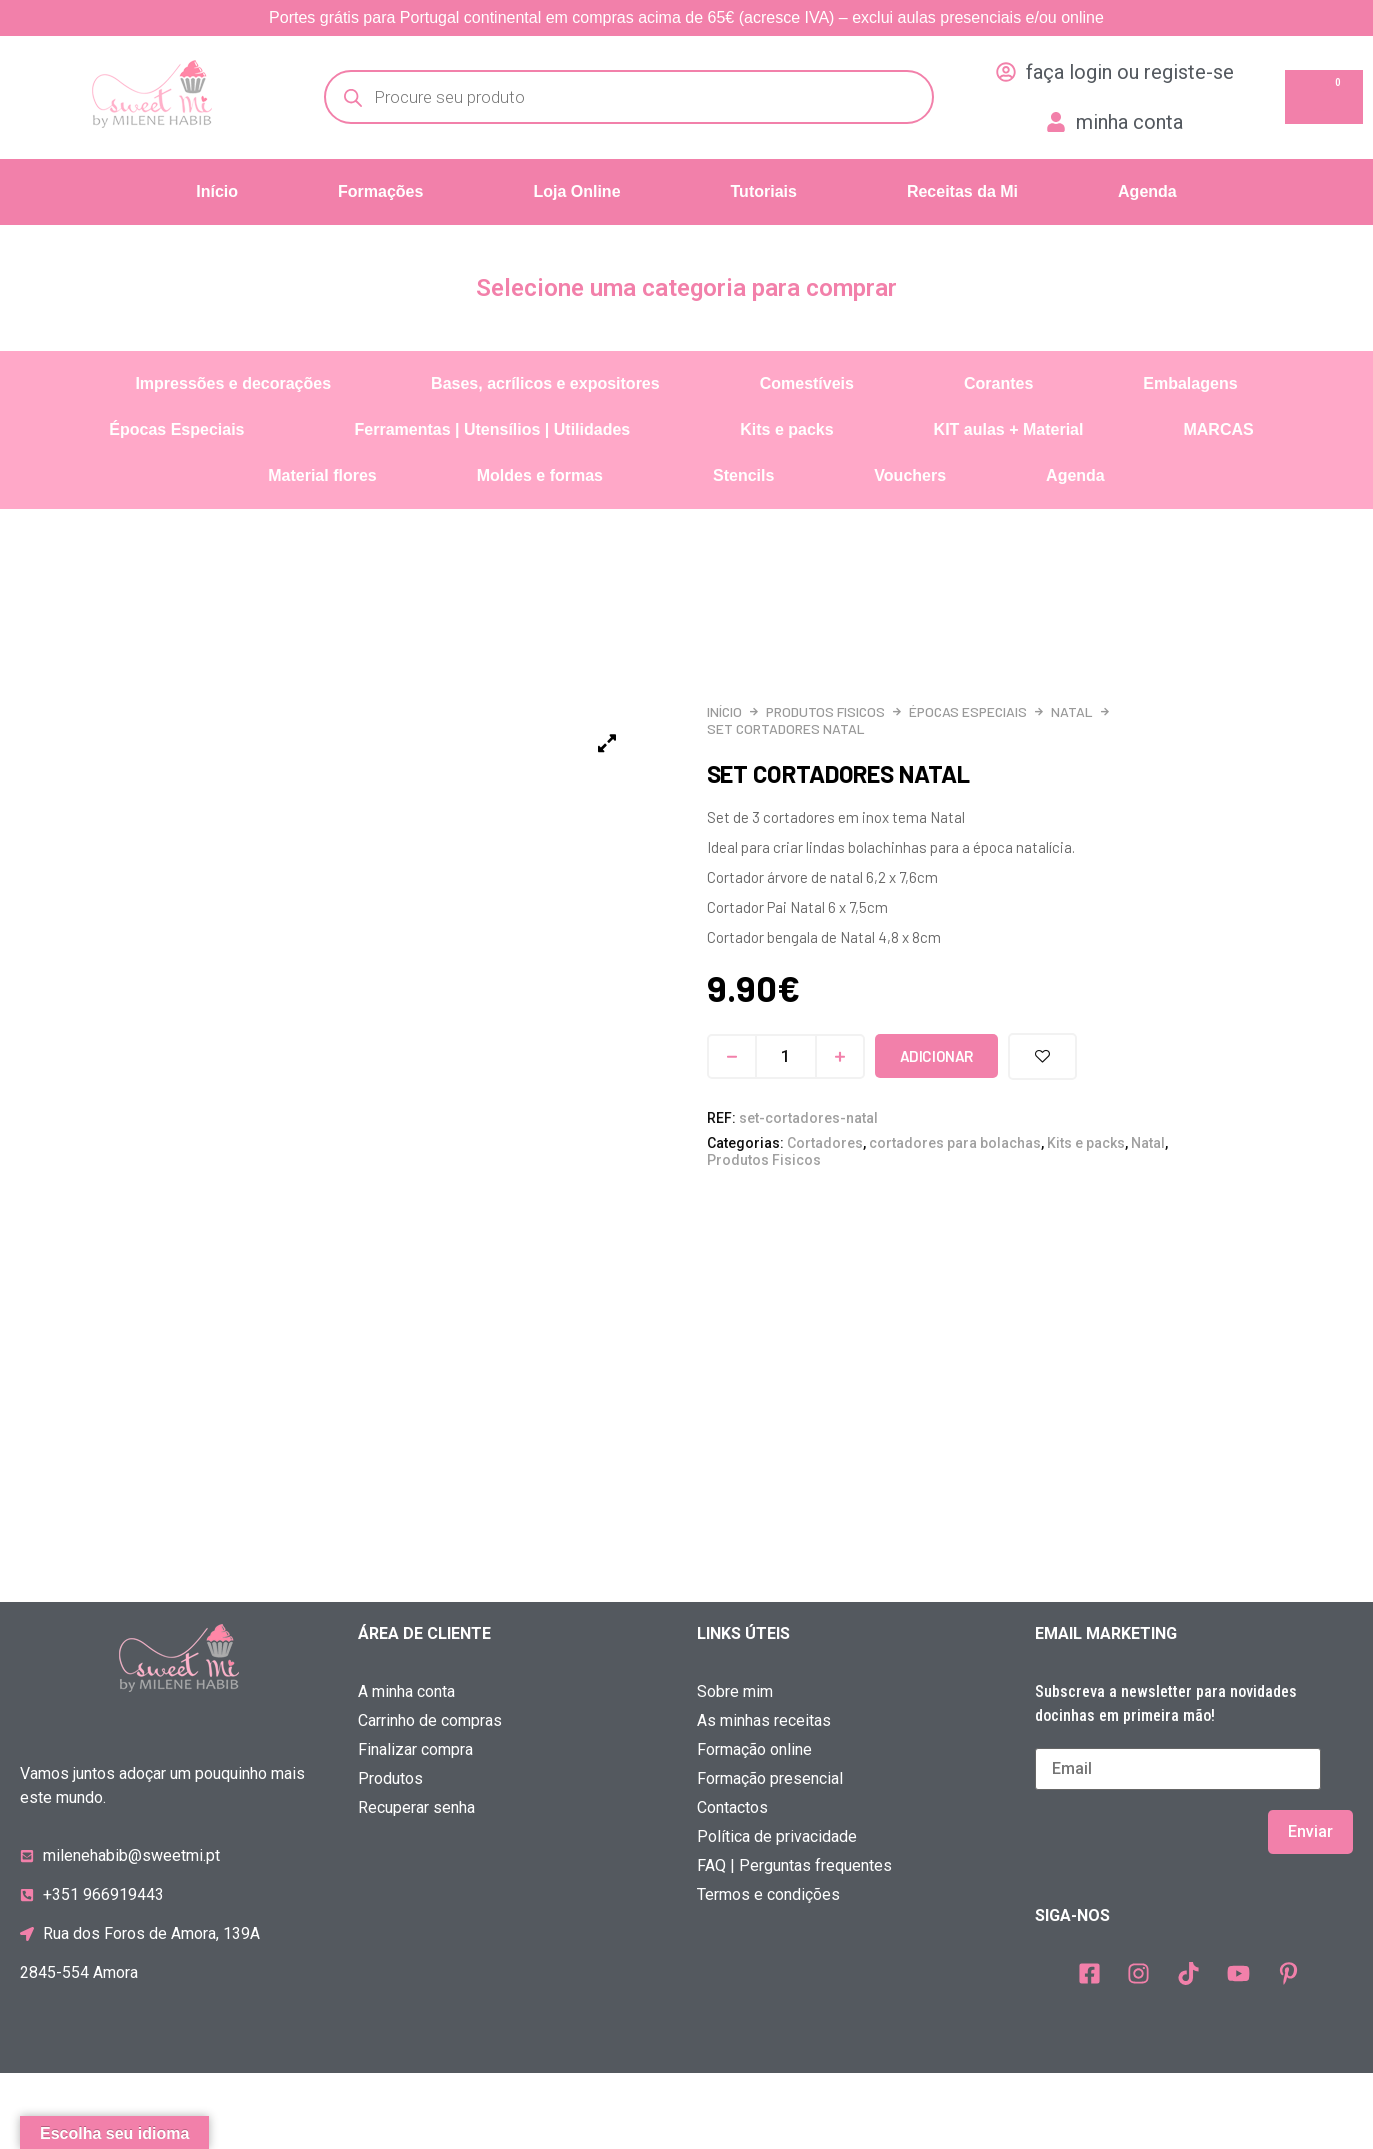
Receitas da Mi (962, 191)
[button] (385, 192)
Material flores (322, 475)
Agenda (1147, 191)
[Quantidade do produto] (786, 1056)
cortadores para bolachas (955, 1143)
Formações (380, 191)
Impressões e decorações (233, 383)
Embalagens (1190, 383)
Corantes (998, 383)
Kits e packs (786, 429)
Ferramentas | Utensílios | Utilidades (493, 429)
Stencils (743, 475)
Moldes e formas (540, 475)
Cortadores (825, 1143)
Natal (1072, 711)
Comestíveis (807, 383)
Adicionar (936, 1056)
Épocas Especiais (176, 429)
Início (217, 191)
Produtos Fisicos (825, 711)
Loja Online (576, 191)
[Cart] (1324, 97)
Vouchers (910, 475)
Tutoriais (764, 191)
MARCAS (1218, 429)
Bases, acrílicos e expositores (545, 383)
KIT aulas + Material (1009, 429)
